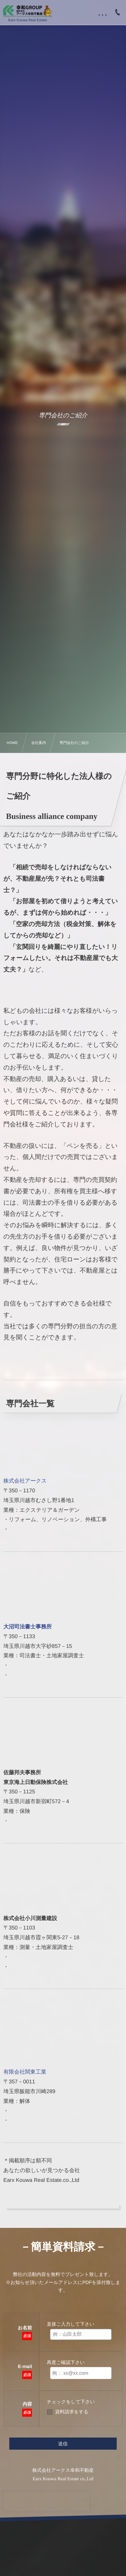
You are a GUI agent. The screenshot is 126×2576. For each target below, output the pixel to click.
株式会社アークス (25, 1481)
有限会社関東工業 (24, 2072)
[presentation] (46, 2501)
